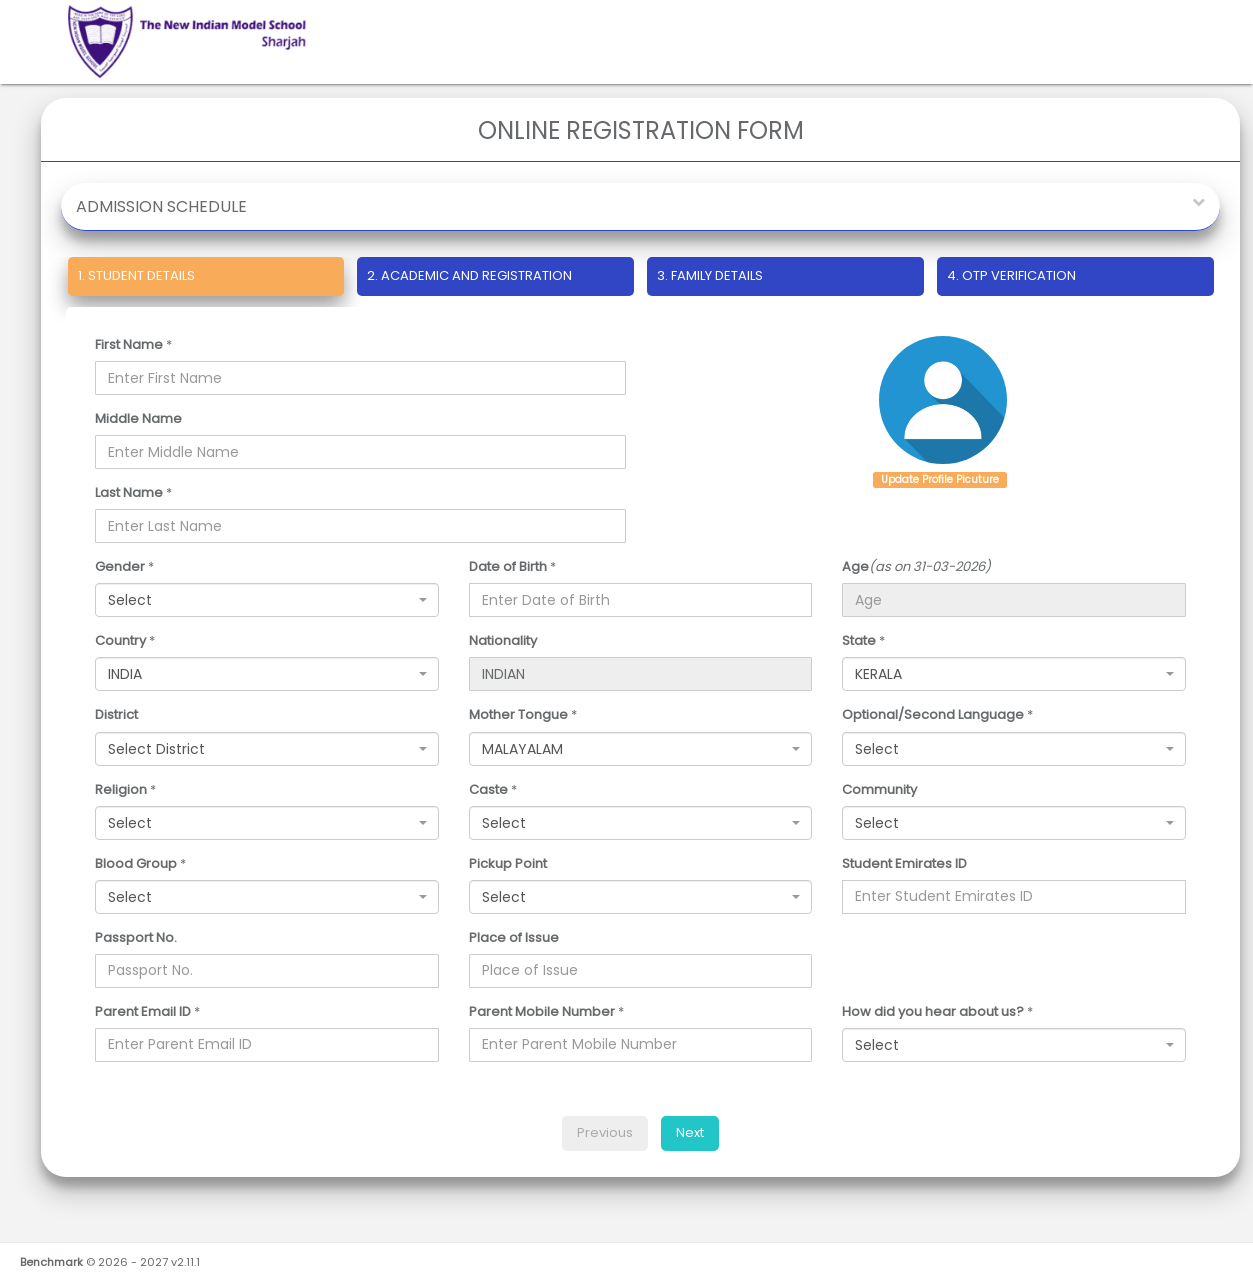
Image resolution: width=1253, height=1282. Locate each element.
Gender (120, 567)
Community (879, 790)
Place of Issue (514, 938)
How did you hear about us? (933, 1012)
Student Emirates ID (904, 864)
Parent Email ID (143, 1012)
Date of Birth (508, 567)
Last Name (129, 493)
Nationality (503, 641)
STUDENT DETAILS (131, 276)
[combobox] (267, 600)
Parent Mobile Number (542, 1012)
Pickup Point (508, 864)
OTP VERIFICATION (1011, 275)
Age (855, 567)
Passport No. (136, 938)
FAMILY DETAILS (710, 275)
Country (120, 641)
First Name (129, 345)
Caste (488, 790)
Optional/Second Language (933, 715)
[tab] (206, 279)
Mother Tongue (518, 715)
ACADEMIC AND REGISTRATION (469, 275)
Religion (121, 790)
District (116, 715)
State (859, 641)
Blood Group (136, 864)
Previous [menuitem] (605, 1132)
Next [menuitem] (690, 1132)
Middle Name (138, 419)
